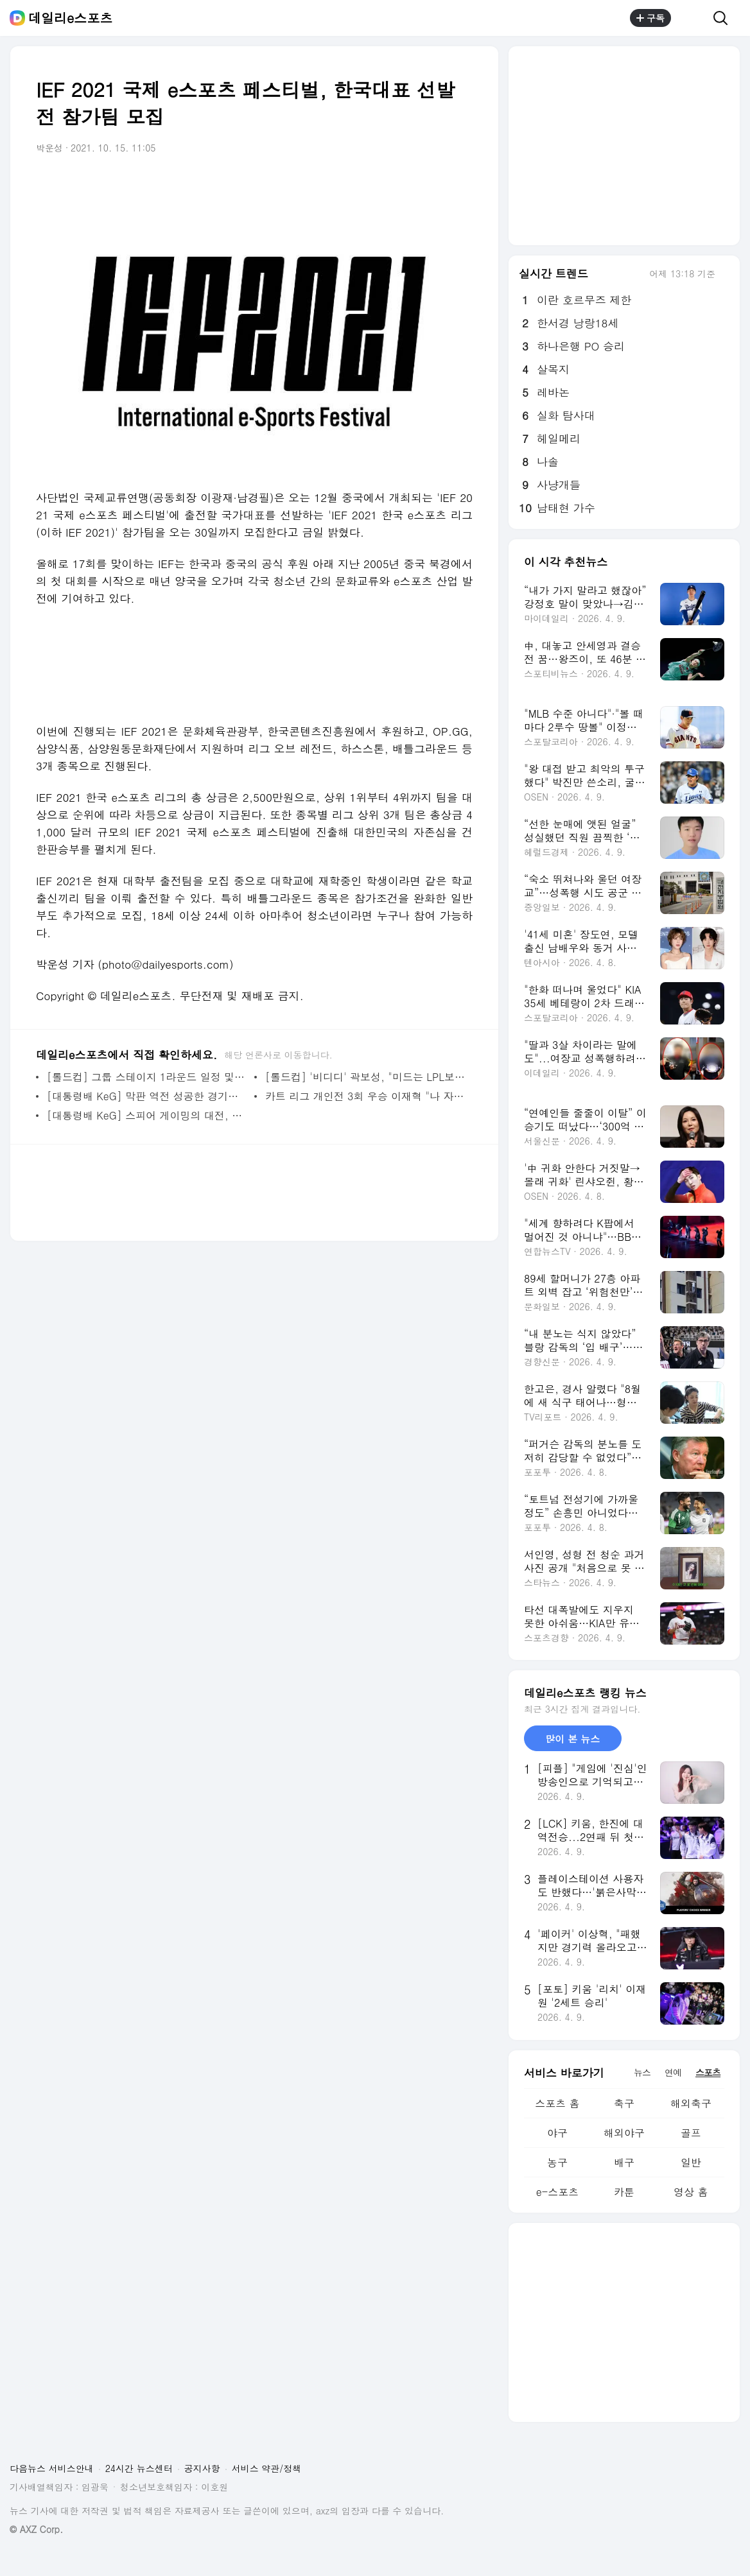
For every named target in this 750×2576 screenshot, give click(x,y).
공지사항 (202, 2468)
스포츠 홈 (557, 2103)
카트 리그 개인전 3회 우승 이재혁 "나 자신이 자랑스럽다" (365, 1096)
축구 (624, 2103)
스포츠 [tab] (707, 2072)
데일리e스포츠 (70, 18)
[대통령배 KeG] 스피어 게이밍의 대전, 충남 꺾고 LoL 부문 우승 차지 (147, 1115)
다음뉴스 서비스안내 (52, 2468)
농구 (557, 2162)
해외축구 (690, 2103)
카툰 (624, 2191)
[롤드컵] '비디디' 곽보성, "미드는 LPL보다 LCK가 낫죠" (365, 1076)
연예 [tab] (673, 2072)
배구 (624, 2162)
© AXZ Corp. (36, 2529)
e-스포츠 (557, 2191)
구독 (650, 18)
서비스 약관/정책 (267, 2468)
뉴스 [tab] (642, 2072)
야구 (557, 2132)
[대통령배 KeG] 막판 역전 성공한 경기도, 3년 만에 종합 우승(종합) (147, 1096)
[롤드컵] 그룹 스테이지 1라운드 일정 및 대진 (147, 1076)
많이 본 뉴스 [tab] (572, 1738)
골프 (691, 2132)
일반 (691, 2162)
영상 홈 (691, 2191)
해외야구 (624, 2132)
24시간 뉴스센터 (139, 2468)
